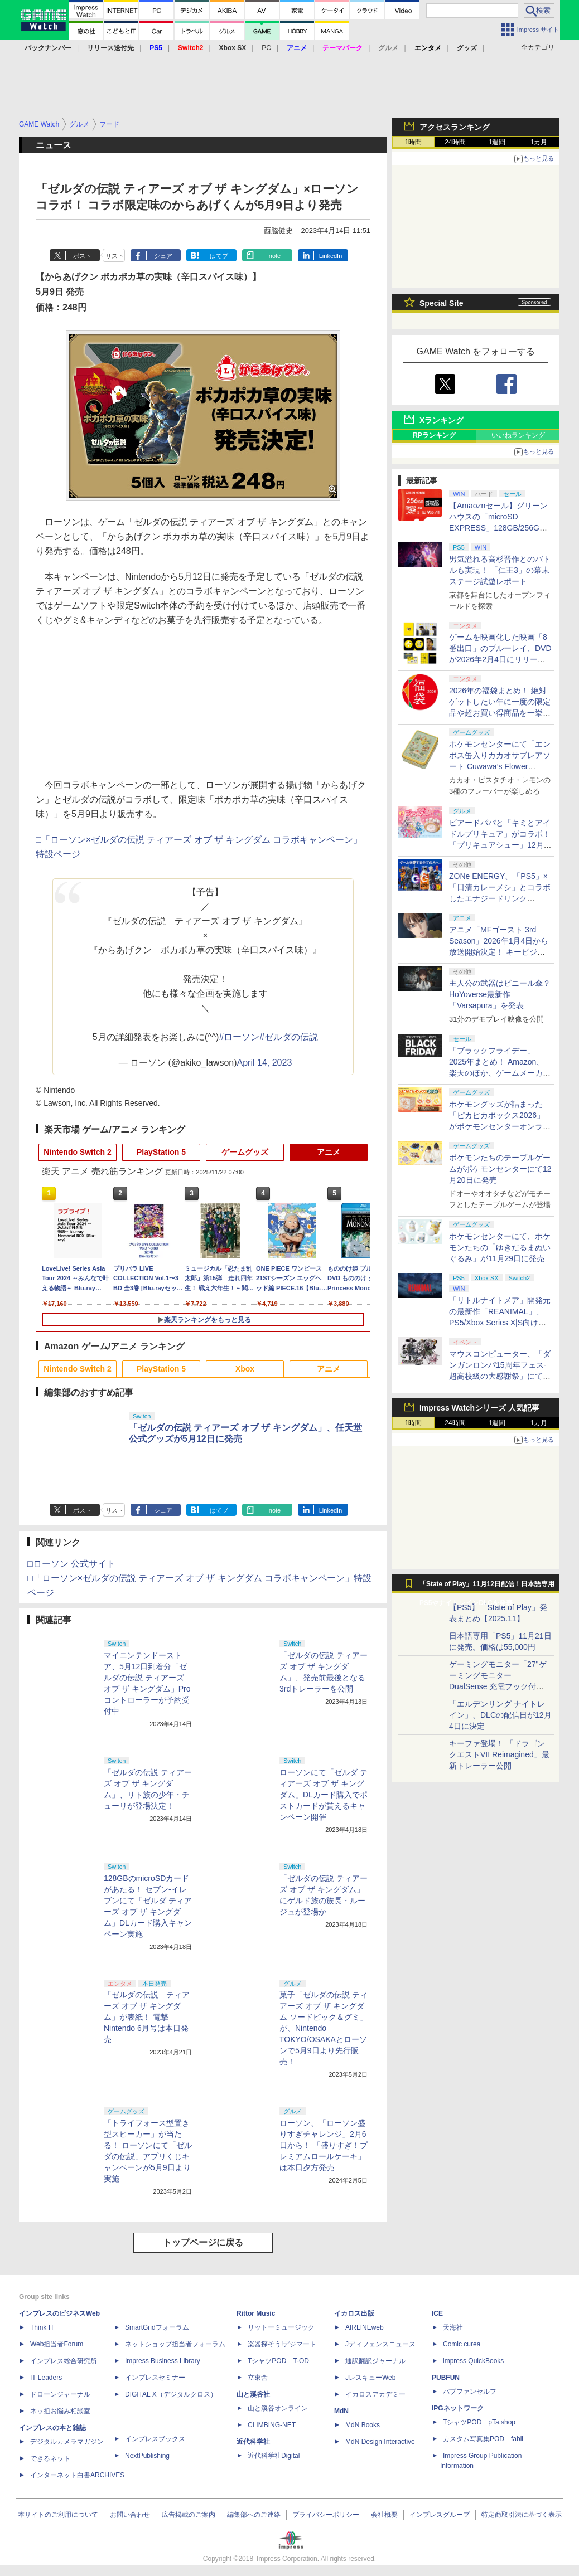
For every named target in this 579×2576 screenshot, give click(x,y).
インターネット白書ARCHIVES (77, 2475)
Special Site (441, 303)
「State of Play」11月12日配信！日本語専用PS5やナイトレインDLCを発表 (486, 1586)
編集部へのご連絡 (254, 2515)
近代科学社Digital (274, 2456)
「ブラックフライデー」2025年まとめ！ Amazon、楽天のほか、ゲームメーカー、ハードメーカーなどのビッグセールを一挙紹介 (500, 1073)
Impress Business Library (162, 2361)
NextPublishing (147, 2456)
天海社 (453, 2327)
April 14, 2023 (264, 1062)
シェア (163, 255)
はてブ (219, 255)
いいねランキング (518, 435)
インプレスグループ (439, 2515)
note (275, 255)
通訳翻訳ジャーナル (375, 2361)
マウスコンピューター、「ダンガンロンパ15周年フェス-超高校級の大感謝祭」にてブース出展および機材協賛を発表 (500, 1376)
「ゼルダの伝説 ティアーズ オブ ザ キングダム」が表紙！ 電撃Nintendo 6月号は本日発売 (147, 2017)
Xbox (244, 1368)
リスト (114, 255)
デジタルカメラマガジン (67, 2442)
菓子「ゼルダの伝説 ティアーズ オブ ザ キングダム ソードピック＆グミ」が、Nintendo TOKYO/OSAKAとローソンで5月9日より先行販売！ (323, 2028)
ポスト (82, 255)
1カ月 (539, 142)
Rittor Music (256, 2313)
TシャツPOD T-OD (278, 2361)
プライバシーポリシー (325, 2515)
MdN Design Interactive (380, 2442)
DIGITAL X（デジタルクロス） (171, 2394)
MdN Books (362, 2425)
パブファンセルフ (469, 2391)
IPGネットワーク (458, 2408)
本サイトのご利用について (58, 2515)
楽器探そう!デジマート (282, 2344)
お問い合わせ (130, 2515)
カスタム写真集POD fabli (483, 2439)
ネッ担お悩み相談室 (60, 2411)
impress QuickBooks (473, 2361)
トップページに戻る (203, 2242)
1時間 (413, 142)
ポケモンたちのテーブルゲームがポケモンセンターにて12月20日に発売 (500, 1168)
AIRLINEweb (364, 2327)
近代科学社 (253, 2442)
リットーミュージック (281, 2327)
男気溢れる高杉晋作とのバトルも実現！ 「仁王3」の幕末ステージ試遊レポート (500, 570)
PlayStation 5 (161, 1152)
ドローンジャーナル (60, 2394)
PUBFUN (446, 2377)
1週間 (497, 142)
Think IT (42, 2327)
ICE (437, 2313)
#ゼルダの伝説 (288, 1037)
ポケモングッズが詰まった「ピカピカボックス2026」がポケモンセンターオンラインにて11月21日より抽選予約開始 (500, 1126)
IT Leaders (46, 2377)
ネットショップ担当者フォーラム (175, 2344)
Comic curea (461, 2344)
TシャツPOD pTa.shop (479, 2422)
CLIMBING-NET (272, 2425)
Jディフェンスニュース (380, 2344)
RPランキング (434, 435)
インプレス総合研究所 (63, 2361)
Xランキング (441, 420)
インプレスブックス (155, 2439)
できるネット (50, 2458)
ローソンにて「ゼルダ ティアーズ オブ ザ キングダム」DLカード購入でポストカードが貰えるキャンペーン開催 (323, 1794)
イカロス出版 (354, 2313)
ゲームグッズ (244, 1152)
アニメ (328, 1152)
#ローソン (239, 1037)
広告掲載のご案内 (188, 2515)
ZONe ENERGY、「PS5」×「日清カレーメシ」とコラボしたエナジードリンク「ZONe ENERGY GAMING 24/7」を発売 (500, 898)
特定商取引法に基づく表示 (521, 2515)
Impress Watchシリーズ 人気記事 (479, 1407)
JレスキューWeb (370, 2377)
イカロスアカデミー (375, 2394)
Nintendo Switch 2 (77, 1152)
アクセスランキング (454, 127)
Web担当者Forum (56, 2344)
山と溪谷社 (253, 2394)
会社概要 (384, 2515)
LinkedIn (330, 255)
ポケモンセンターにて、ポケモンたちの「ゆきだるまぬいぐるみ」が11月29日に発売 (500, 1247)
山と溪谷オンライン (278, 2408)
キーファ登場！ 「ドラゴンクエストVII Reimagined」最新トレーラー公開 (499, 1754)
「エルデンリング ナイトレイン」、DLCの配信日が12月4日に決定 (500, 1715)
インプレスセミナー (155, 2377)
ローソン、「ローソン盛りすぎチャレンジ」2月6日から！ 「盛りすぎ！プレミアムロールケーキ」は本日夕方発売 (323, 2145)
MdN (341, 2411)
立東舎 (258, 2377)
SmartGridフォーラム (157, 2327)
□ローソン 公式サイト (71, 1563)
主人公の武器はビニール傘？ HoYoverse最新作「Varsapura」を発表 (500, 994)
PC (266, 48)
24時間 (455, 142)
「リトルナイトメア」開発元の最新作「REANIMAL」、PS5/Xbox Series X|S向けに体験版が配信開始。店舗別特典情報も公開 (500, 1322)
